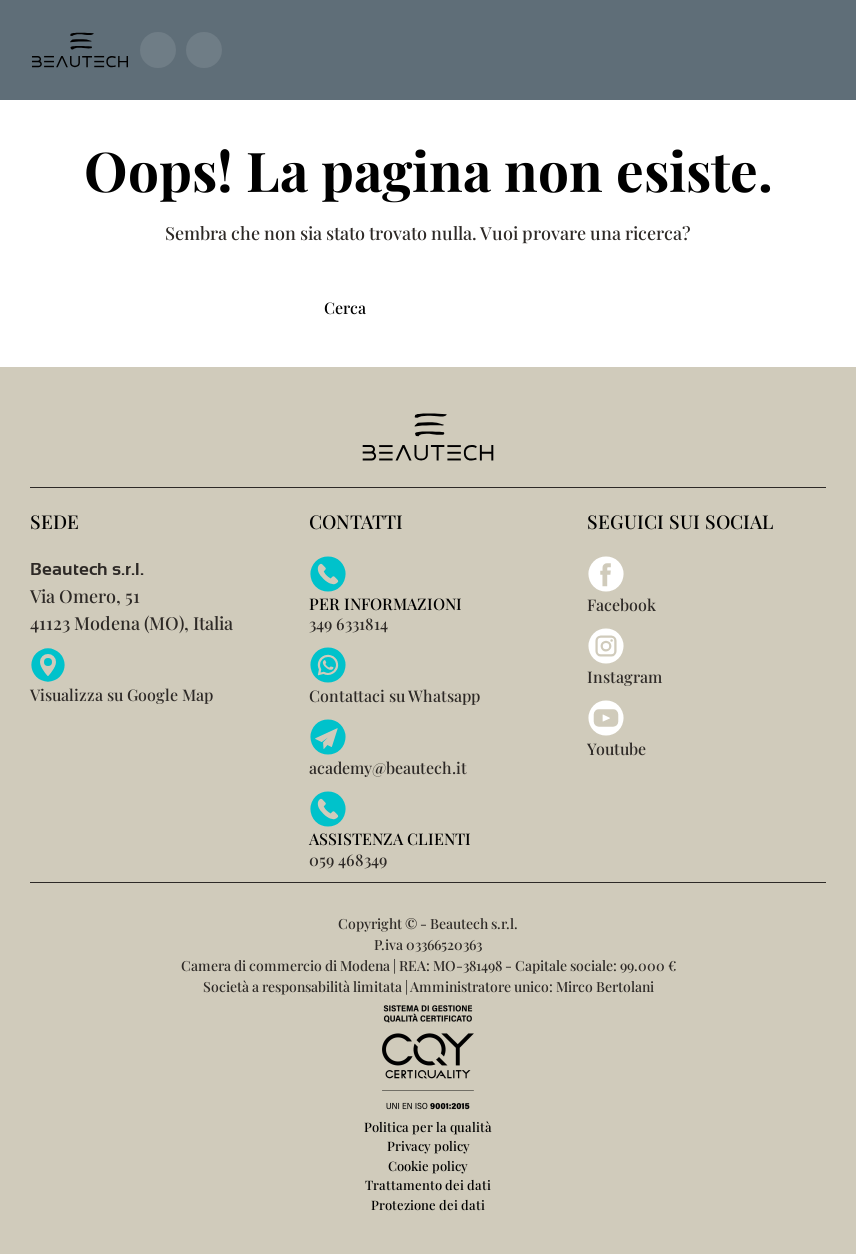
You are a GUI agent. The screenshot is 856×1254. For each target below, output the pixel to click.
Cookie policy (428, 1165)
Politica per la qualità (428, 1126)
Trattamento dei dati (428, 1184)
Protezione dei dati (428, 1204)
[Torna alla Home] (80, 50)
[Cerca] (428, 307)
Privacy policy (428, 1145)
